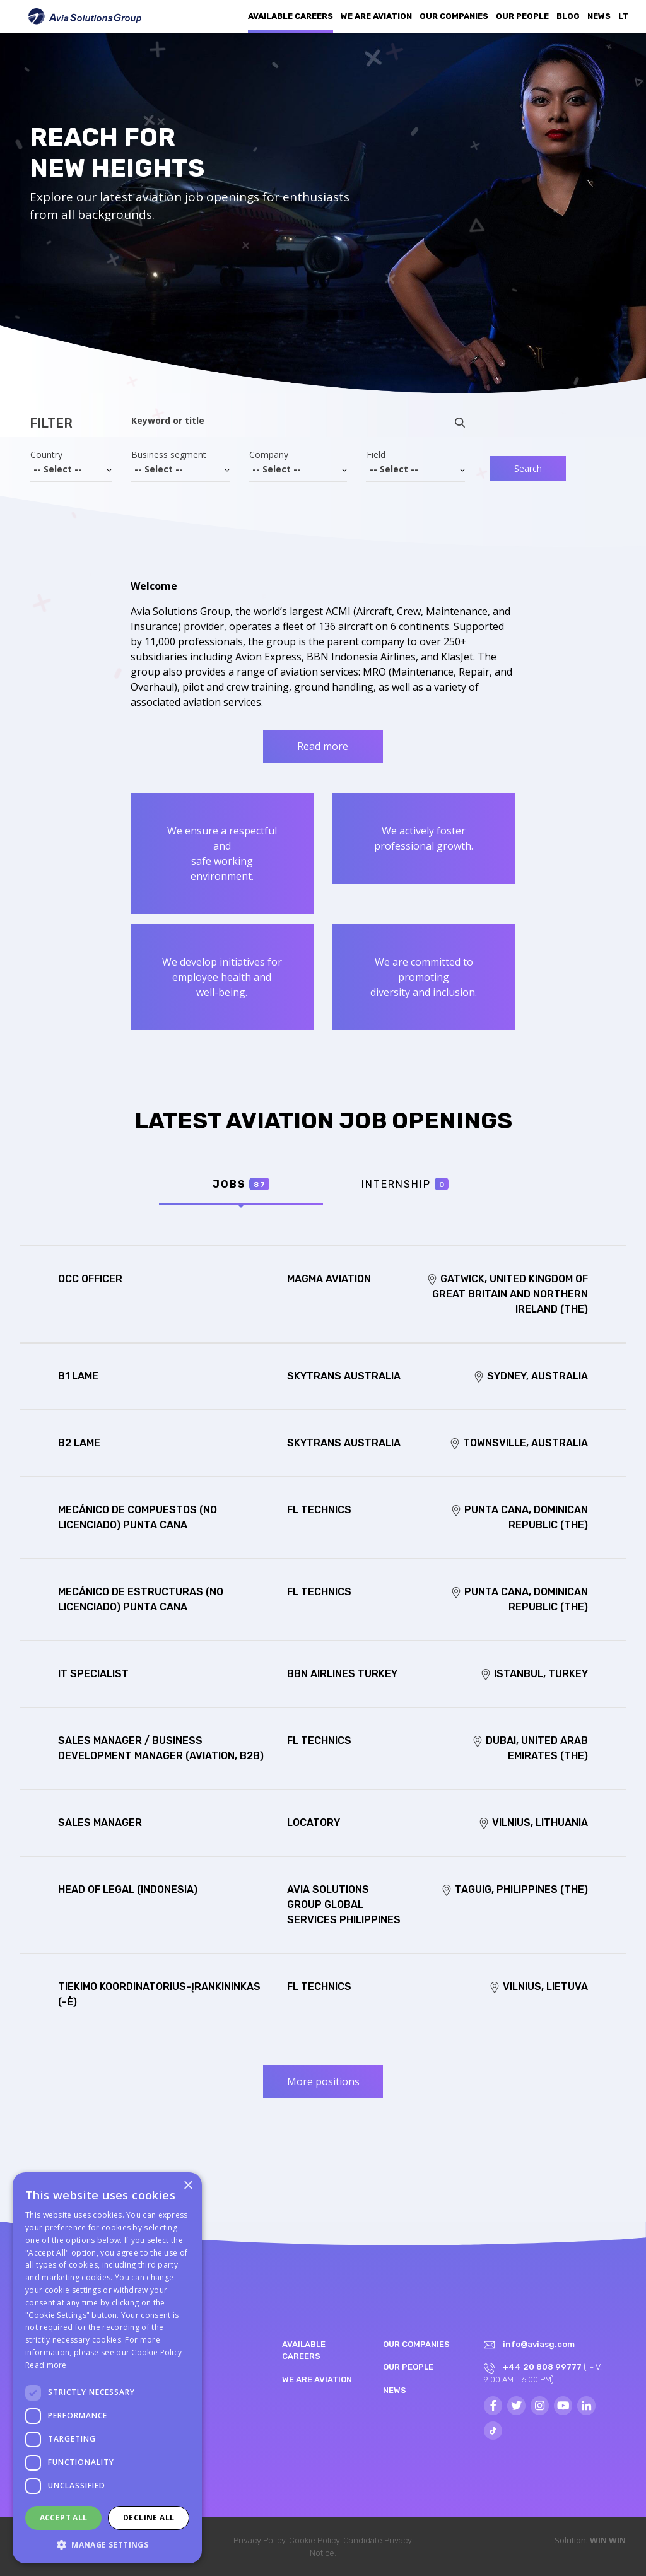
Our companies (454, 16)
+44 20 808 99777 (542, 2367)
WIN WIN (608, 2540)
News (599, 16)
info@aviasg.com (539, 2344)
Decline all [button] (148, 2517)
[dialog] (107, 2367)
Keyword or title (167, 420)
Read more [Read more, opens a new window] (46, 2365)
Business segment (168, 454)
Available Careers (290, 16)
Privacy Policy (259, 2540)
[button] (107, 2544)
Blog (568, 16)
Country (46, 454)
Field (376, 454)
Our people (522, 16)
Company (268, 454)
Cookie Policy (314, 2540)
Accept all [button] (64, 2517)
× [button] (187, 2186)
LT (623, 16)
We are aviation (376, 16)
